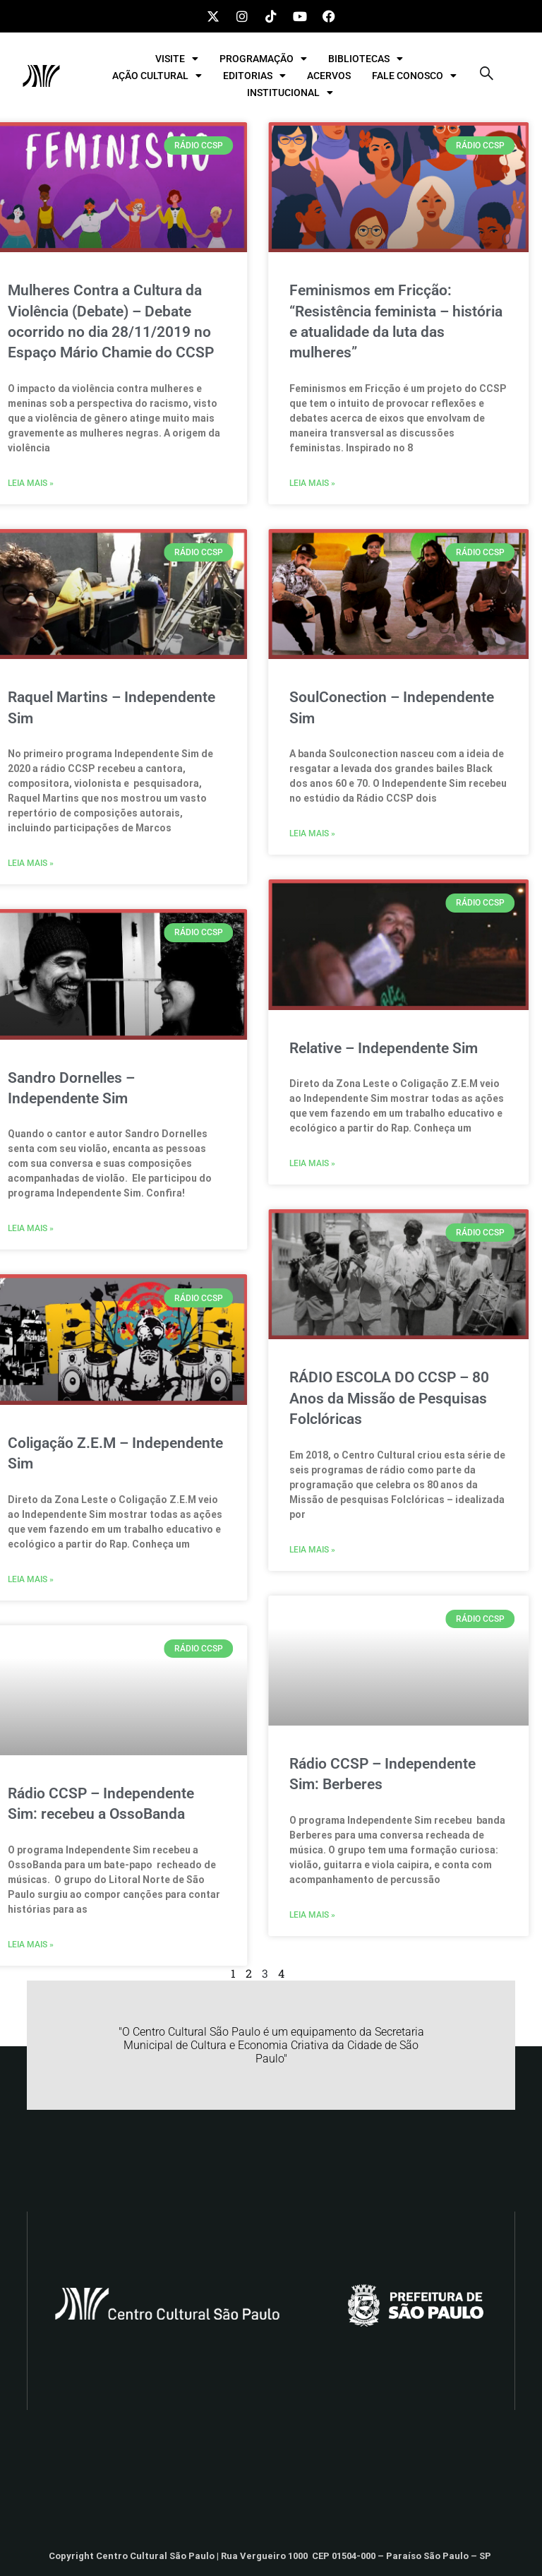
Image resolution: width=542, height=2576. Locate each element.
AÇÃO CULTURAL (157, 75)
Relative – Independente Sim (340, 1048)
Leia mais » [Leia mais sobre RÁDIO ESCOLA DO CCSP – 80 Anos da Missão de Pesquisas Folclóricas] (268, 1550)
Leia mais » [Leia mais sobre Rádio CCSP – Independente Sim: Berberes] (268, 1915)
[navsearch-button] (486, 75)
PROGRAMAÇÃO (263, 58)
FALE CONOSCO (414, 75)
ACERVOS (329, 75)
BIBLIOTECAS (365, 58)
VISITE (176, 58)
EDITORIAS (254, 75)
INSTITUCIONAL (290, 92)
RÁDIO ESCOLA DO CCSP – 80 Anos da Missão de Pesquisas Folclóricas (345, 1398)
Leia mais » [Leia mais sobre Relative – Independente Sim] (268, 1163)
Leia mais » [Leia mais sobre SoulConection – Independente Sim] (268, 833)
